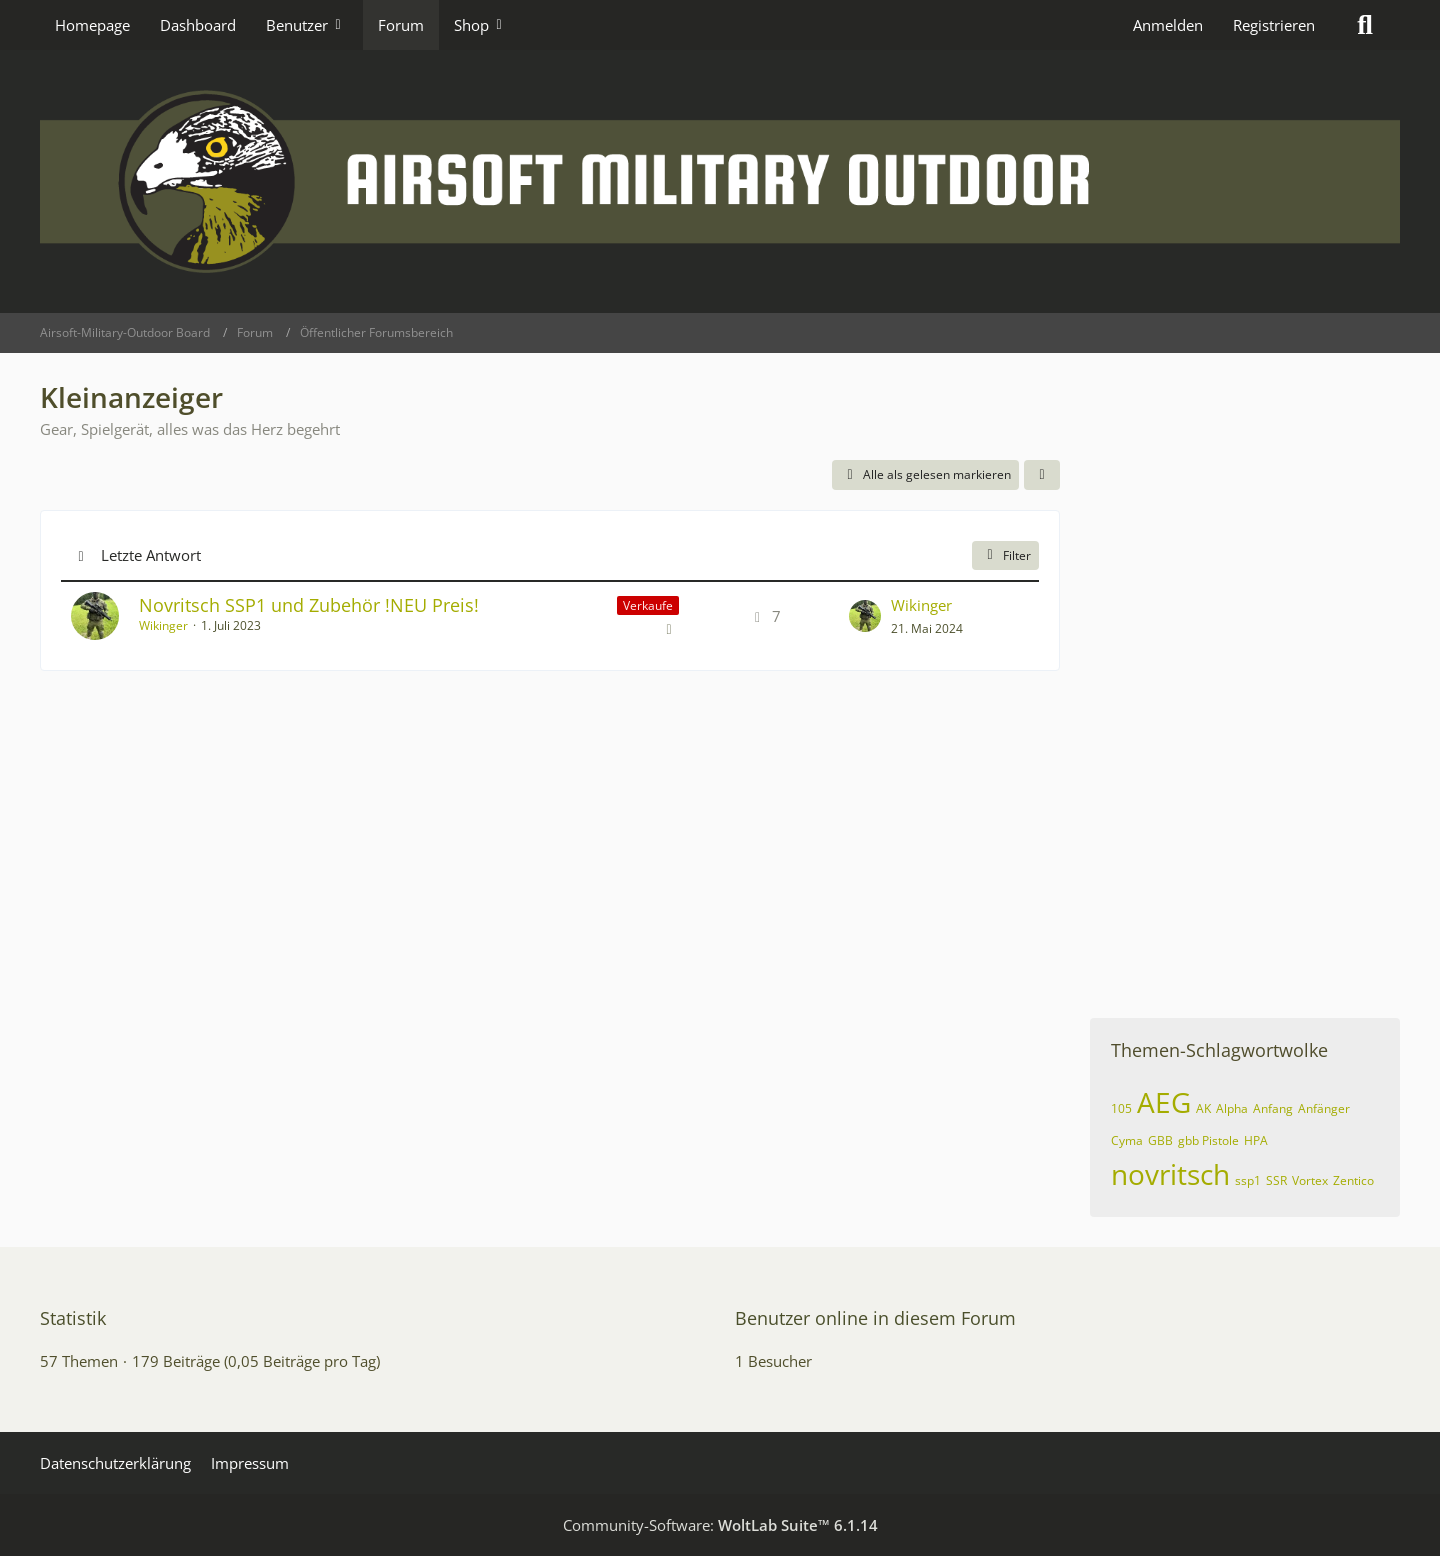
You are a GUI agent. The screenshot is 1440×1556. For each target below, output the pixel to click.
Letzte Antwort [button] (151, 555)
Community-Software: (720, 1525)
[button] (1042, 475)
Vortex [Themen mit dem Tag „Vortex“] (1310, 1180)
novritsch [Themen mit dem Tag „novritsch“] (1170, 1174)
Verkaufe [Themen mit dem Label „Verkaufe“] (648, 605)
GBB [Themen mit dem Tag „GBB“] (1160, 1140)
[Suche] (1365, 25)
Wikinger (163, 625)
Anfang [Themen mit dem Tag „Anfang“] (1273, 1108)
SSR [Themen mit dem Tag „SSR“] (1276, 1180)
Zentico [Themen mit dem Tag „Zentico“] (1353, 1180)
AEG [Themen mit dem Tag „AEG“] (1164, 1102)
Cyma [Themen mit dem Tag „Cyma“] (1127, 1140)
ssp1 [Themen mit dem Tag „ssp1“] (1248, 1180)
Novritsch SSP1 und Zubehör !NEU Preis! (309, 605)
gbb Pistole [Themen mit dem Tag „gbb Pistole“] (1208, 1140)
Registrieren (1274, 25)
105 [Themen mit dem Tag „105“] (1121, 1108)
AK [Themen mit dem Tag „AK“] (1203, 1108)
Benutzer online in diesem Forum (875, 1318)
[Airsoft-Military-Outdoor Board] (720, 181)
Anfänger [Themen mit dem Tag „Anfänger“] (1324, 1108)
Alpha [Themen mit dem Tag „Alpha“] (1232, 1108)
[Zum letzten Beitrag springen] (865, 616)
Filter (1005, 555)
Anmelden (1168, 25)
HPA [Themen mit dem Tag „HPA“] (1256, 1140)
